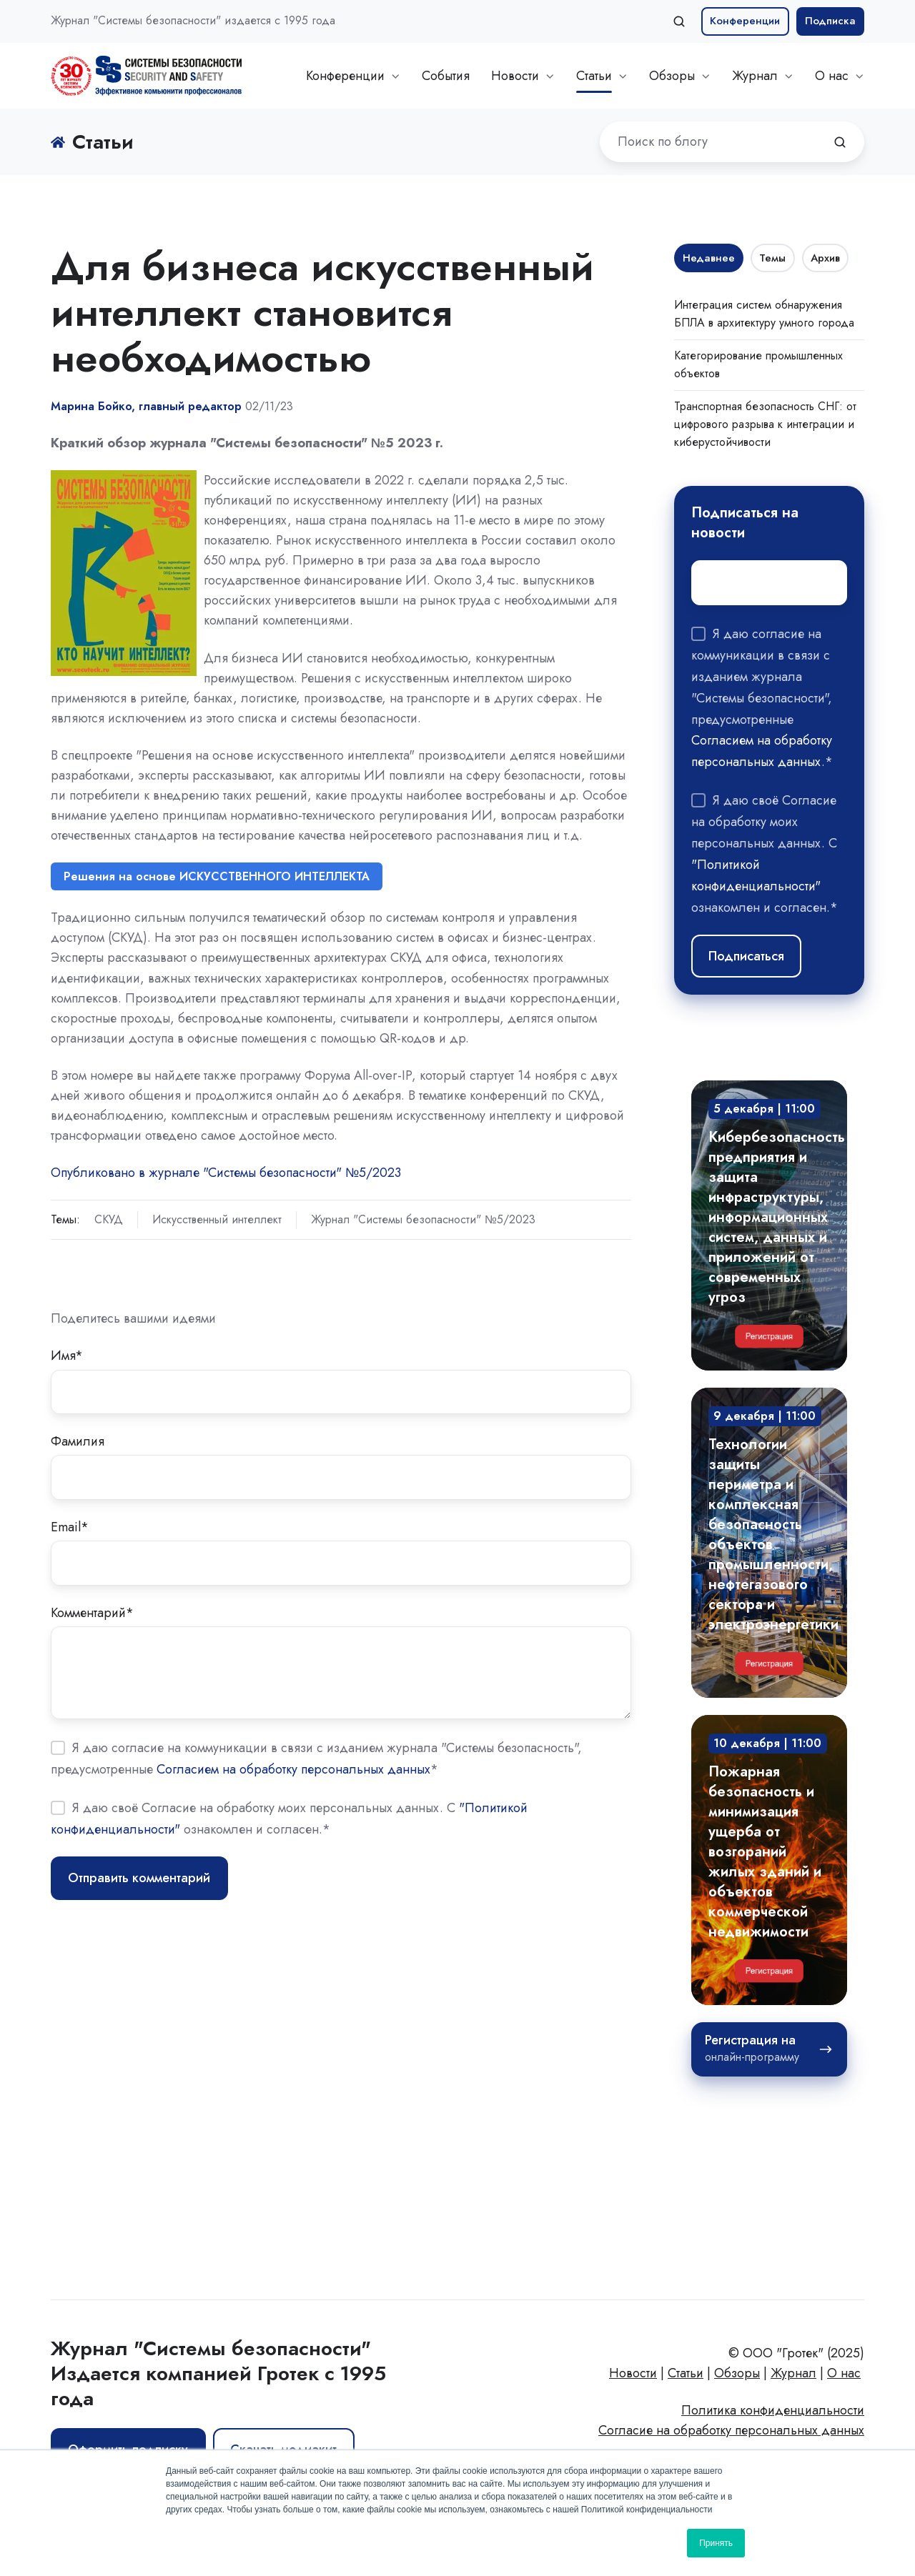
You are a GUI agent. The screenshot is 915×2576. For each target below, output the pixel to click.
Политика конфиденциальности (772, 2410)
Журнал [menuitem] (793, 2373)
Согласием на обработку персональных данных (293, 1769)
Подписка (830, 21)
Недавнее (709, 258)
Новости (515, 75)
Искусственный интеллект (217, 1219)
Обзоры (672, 75)
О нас (832, 75)
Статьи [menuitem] (685, 2373)
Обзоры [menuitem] (737, 2373)
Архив (825, 258)
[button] (679, 21)
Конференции (745, 21)
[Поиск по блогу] (840, 142)
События (446, 75)
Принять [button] (716, 2543)
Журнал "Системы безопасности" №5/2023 (423, 1219)
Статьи (594, 75)
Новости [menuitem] (633, 2373)
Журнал (755, 75)
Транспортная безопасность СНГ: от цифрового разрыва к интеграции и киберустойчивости (765, 424)
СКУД (108, 1219)
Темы (772, 258)
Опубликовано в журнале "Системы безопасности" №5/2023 (226, 1172)
